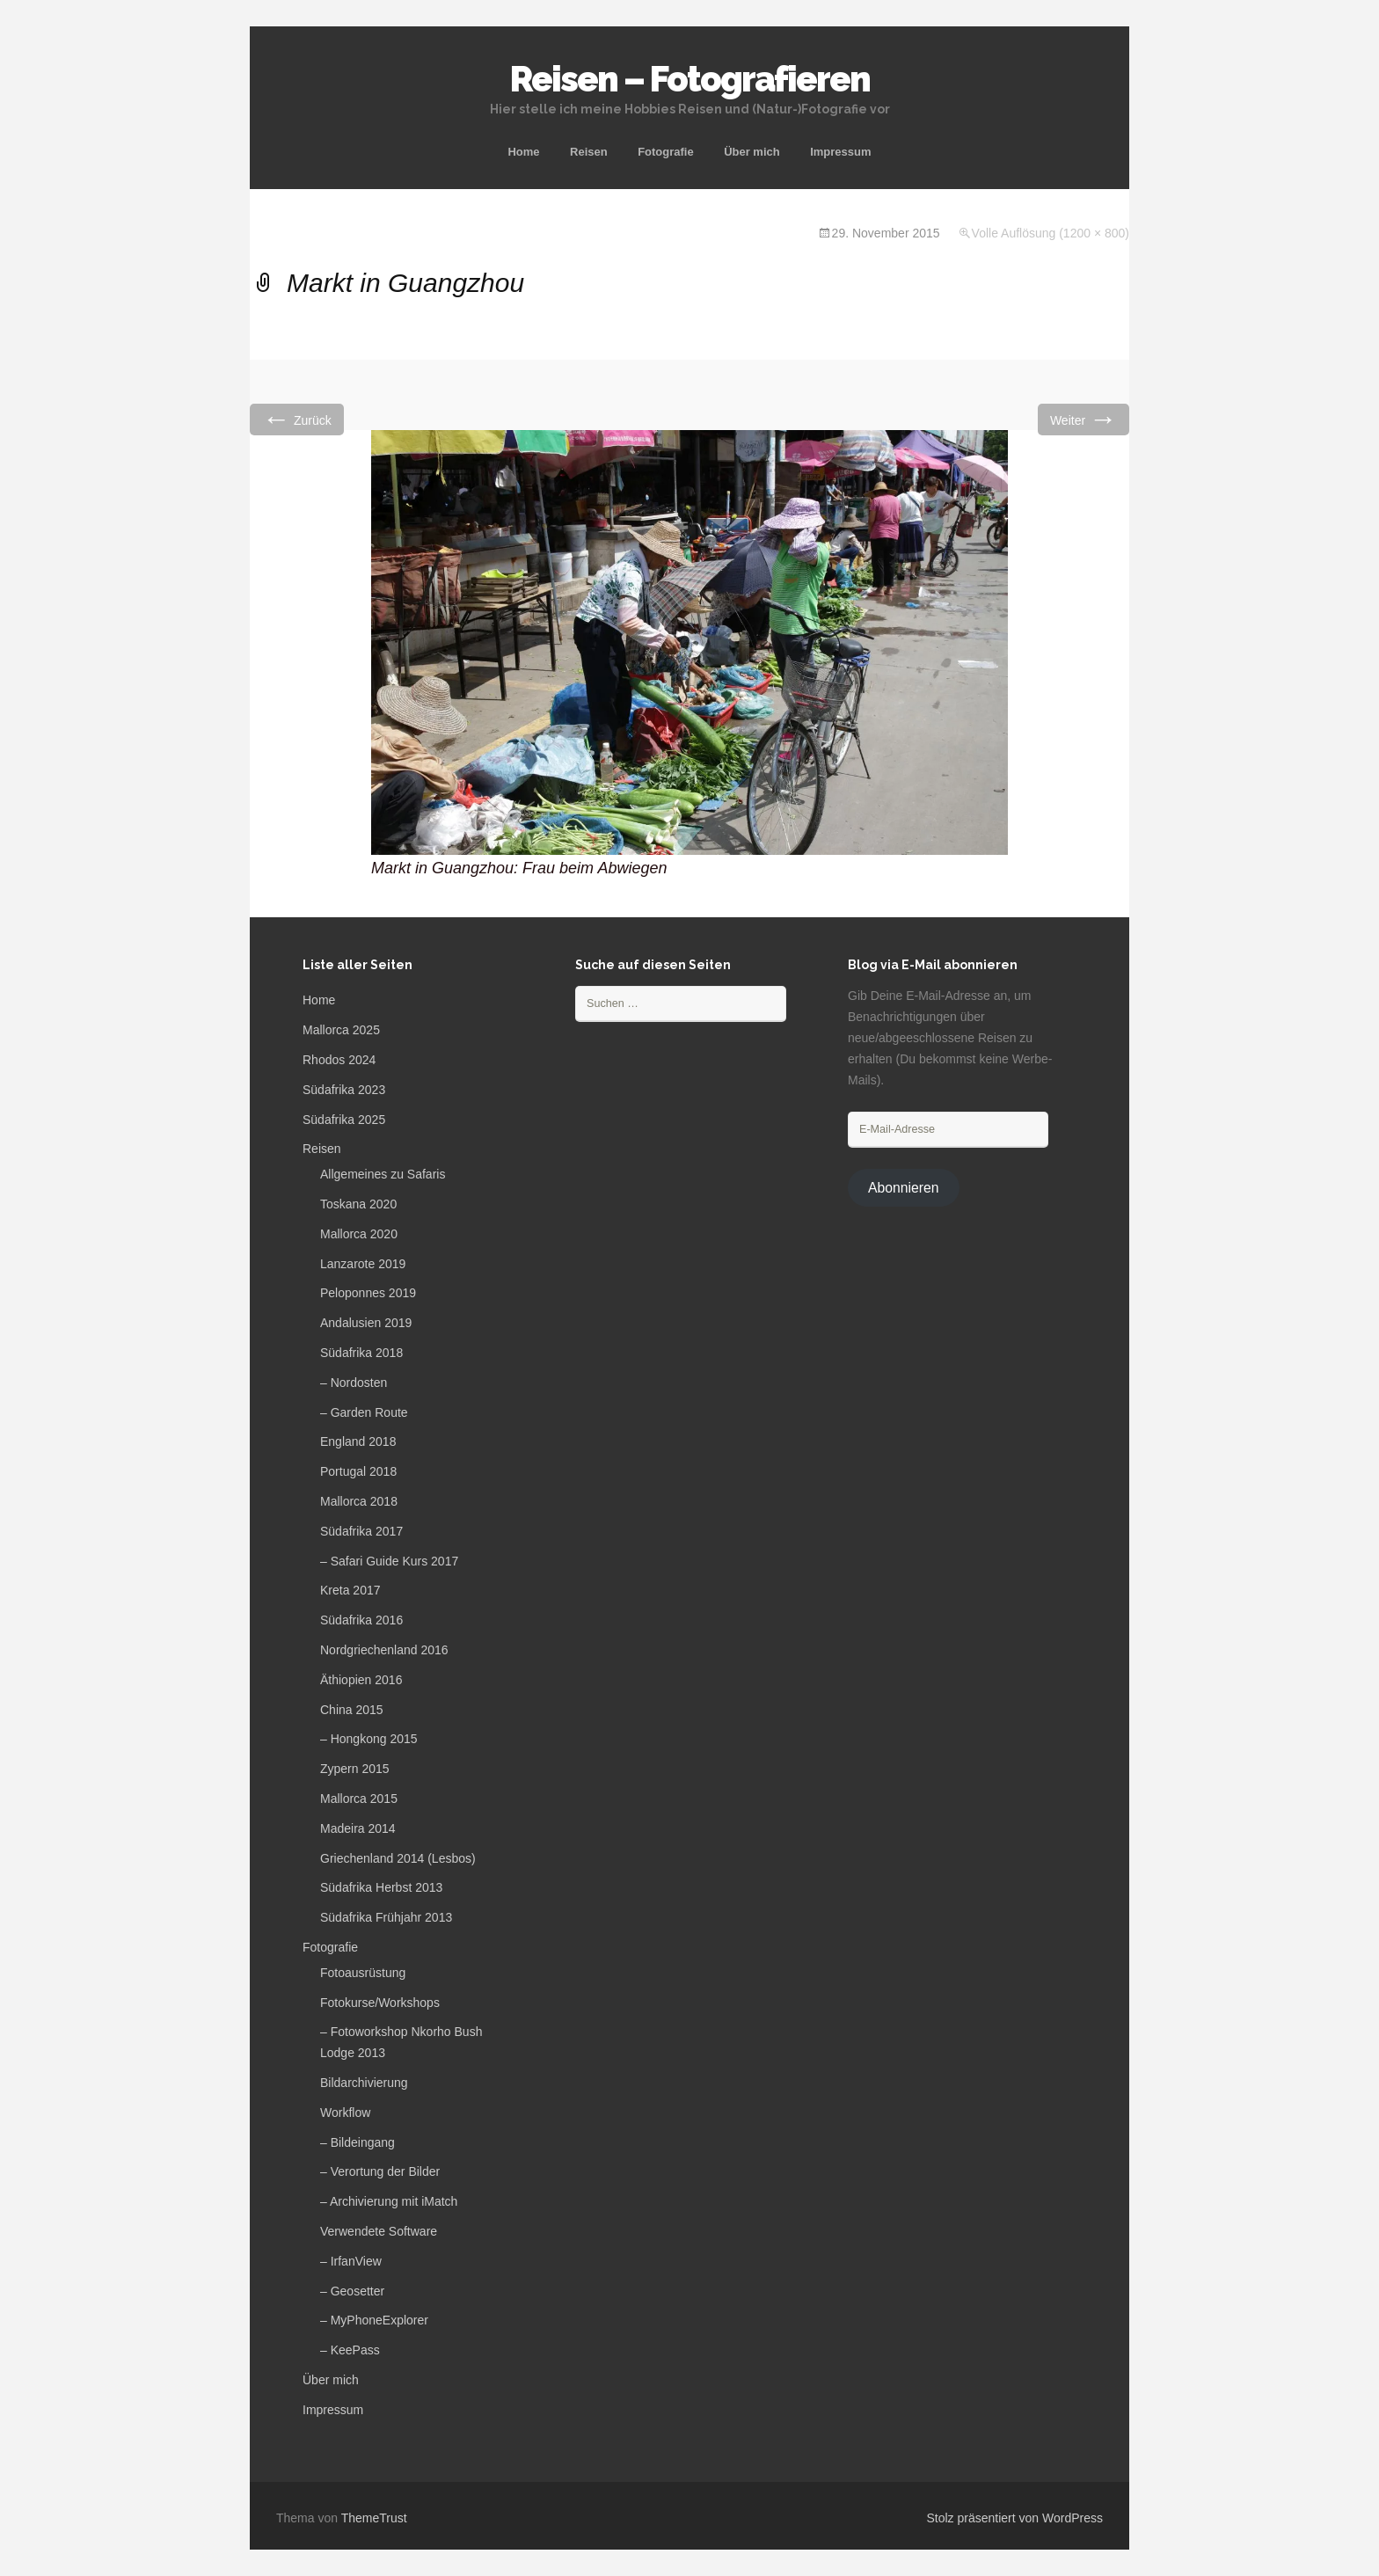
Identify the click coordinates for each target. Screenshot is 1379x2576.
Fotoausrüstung (362, 1973)
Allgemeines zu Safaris (382, 1174)
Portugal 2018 (358, 1471)
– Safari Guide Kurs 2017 (389, 1561)
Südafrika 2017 (361, 1531)
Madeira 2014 (358, 1828)
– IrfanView (351, 2261)
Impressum (840, 151)
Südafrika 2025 (344, 1120)
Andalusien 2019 (366, 1323)
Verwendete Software (378, 2231)
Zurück (297, 419)
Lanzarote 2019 (362, 1264)
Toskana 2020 (358, 1204)
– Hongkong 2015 (369, 1739)
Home (523, 151)
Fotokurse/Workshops (380, 2003)
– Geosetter (352, 2291)
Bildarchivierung (364, 2083)
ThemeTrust (374, 2518)
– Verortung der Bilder (380, 2171)
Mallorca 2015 (359, 1799)
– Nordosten (353, 1383)
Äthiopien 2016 (361, 1680)
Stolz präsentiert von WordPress (1015, 2518)
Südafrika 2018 (361, 1353)
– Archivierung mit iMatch (388, 2201)
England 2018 (358, 1441)
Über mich (752, 151)
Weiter (1083, 419)
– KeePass (350, 2350)
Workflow (345, 2112)
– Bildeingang (357, 2142)
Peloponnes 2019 (368, 1293)
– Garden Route (364, 1412)
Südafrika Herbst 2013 (381, 1887)
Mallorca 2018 (359, 1501)
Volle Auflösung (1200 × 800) (1050, 233)
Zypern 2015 (355, 1769)
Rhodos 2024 (339, 1060)
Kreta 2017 (350, 1590)
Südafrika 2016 (361, 1620)
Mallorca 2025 (341, 1030)
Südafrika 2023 (344, 1090)
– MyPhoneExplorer (374, 2320)
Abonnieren (903, 1187)
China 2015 (351, 1710)
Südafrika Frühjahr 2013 (386, 1917)
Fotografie (666, 151)
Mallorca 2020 (359, 1234)
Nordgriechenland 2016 (384, 1650)
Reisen (589, 151)
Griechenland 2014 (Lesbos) (398, 1858)
